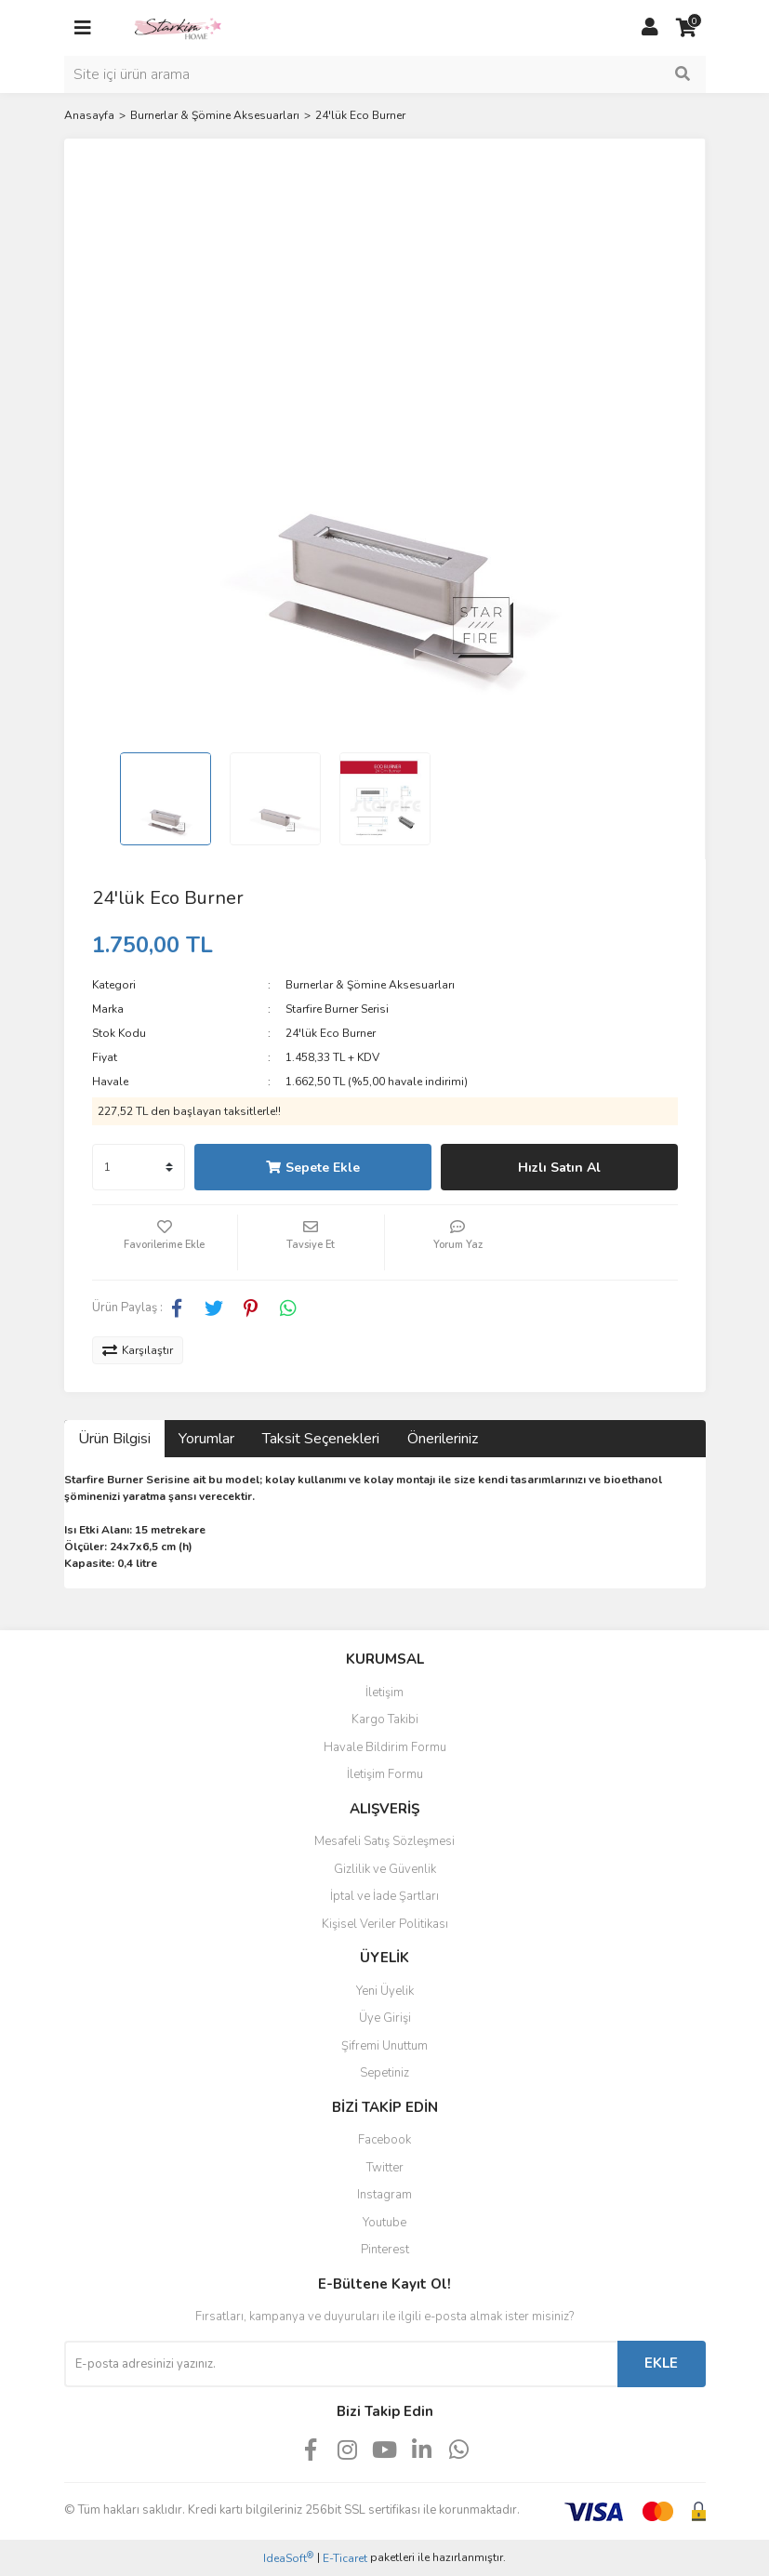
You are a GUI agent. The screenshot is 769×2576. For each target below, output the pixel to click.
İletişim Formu (385, 1774)
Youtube (384, 2222)
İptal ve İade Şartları (384, 1896)
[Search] (385, 74)
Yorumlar (206, 1438)
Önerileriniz (442, 1438)
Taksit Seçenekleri (320, 1438)
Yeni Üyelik (385, 1991)
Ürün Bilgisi (114, 1438)
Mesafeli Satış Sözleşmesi (384, 1841)
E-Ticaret (345, 2558)
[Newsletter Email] (340, 2364)
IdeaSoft (288, 2558)
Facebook (384, 2139)
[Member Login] (650, 28)
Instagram (384, 2194)
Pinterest (385, 2249)
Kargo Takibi (384, 1719)
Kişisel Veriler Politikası (385, 1924)
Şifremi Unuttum (384, 2046)
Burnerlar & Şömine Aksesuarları (370, 984)
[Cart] (687, 27)
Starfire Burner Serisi (337, 1009)
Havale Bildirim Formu (385, 1747)
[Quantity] (138, 1167)
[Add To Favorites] (165, 1242)
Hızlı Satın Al (559, 1167)
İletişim (384, 1692)
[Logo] (177, 27)
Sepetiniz (384, 2073)
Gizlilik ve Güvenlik (385, 1869)
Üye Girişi (385, 2018)
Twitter (385, 2167)
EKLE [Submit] (661, 2363)
